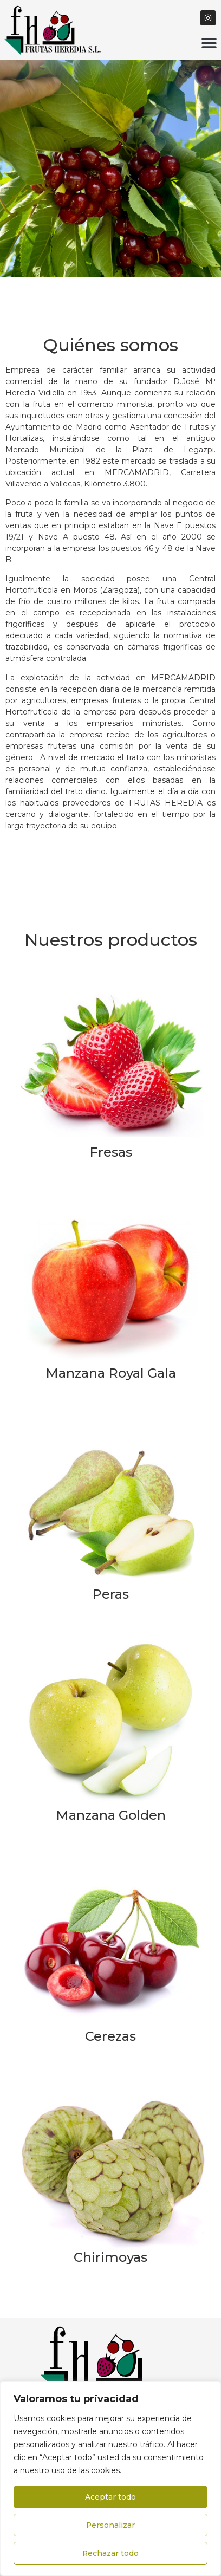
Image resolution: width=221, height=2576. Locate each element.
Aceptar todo (110, 2497)
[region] (110, 2478)
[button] (209, 43)
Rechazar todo (110, 2553)
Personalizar (110, 2525)
